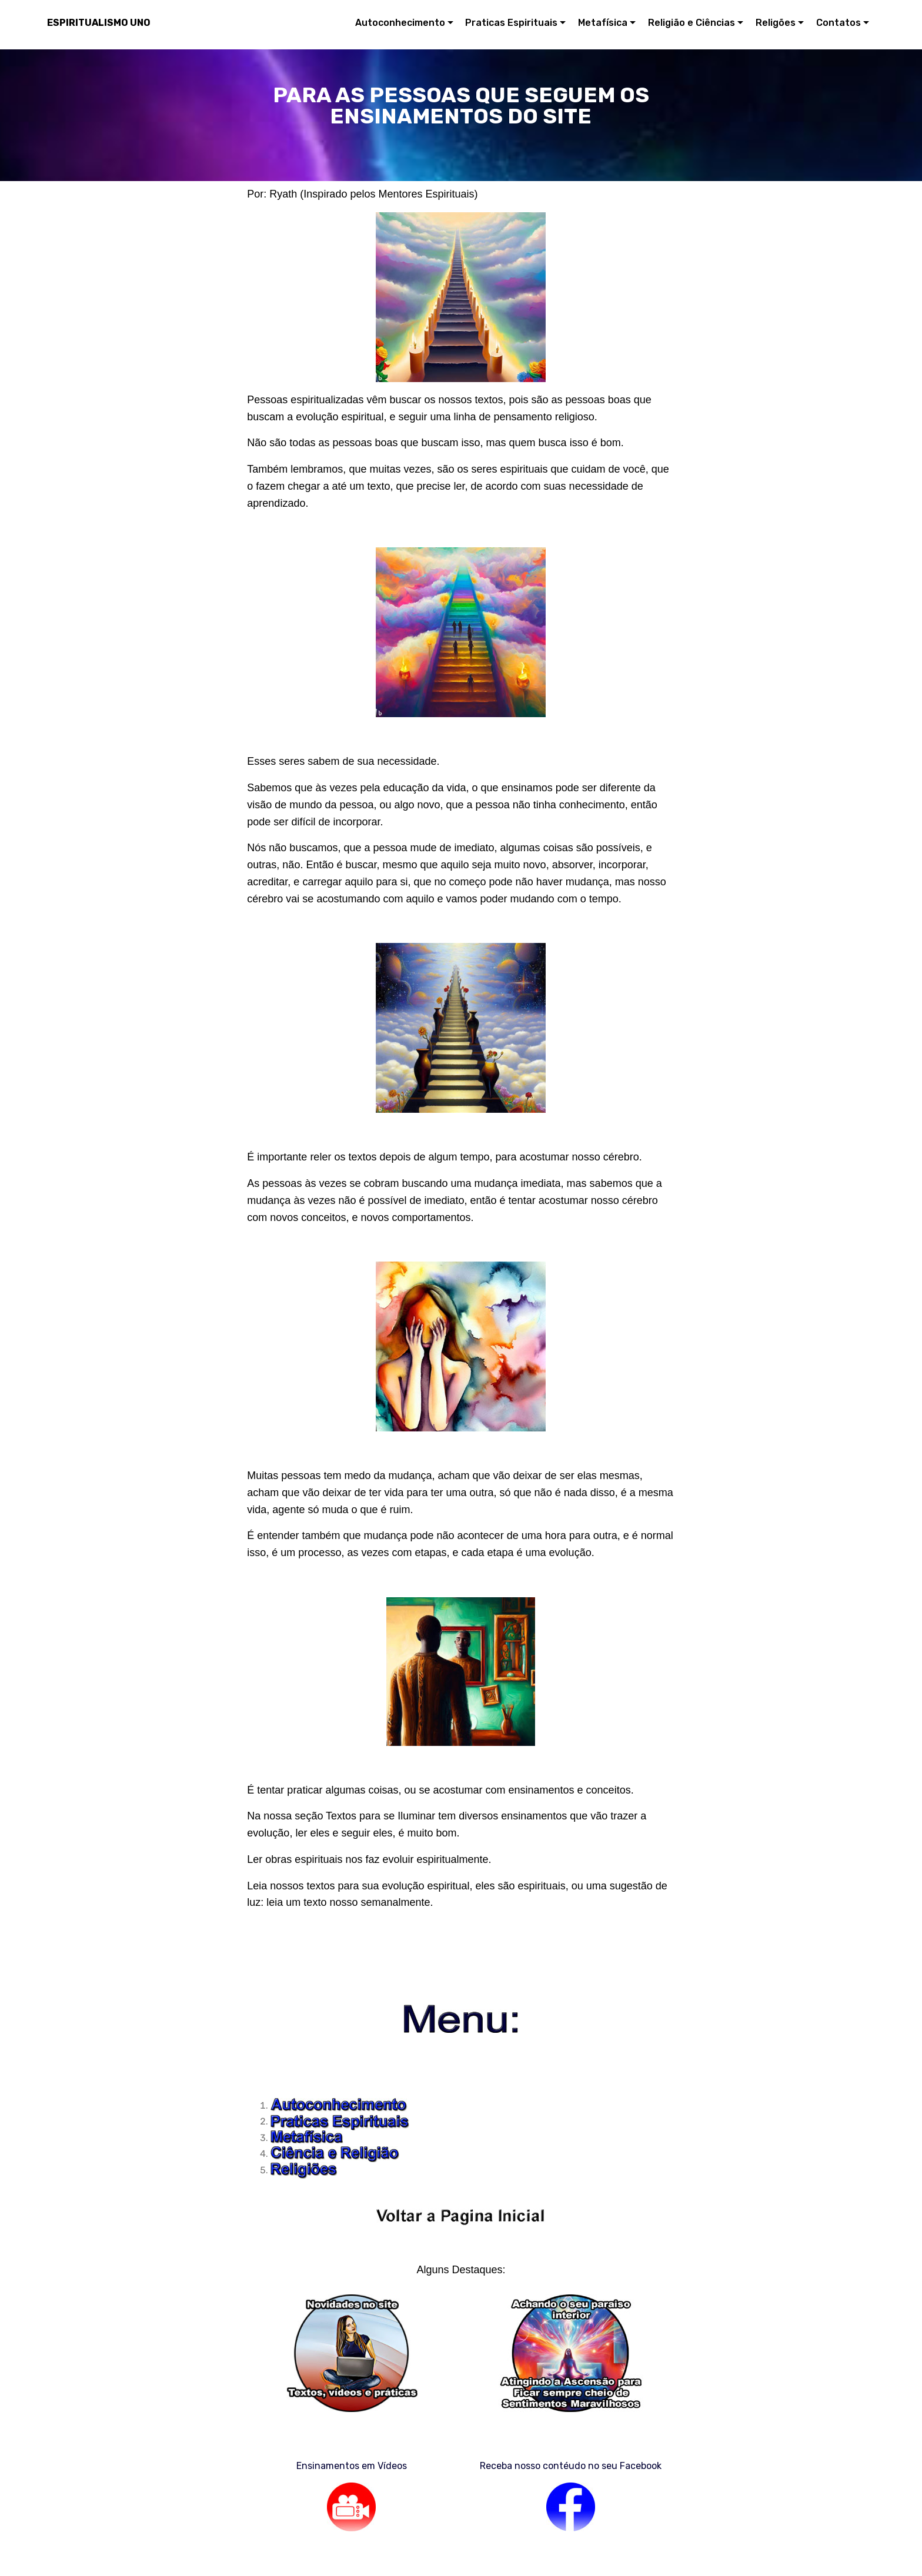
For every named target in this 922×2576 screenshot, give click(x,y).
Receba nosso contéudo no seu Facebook (571, 2465)
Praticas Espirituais (511, 22)
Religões (776, 22)
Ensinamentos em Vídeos (351, 2465)
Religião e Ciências (691, 22)
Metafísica (602, 22)
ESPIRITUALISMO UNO (99, 22)
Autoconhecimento (400, 22)
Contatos (838, 22)
